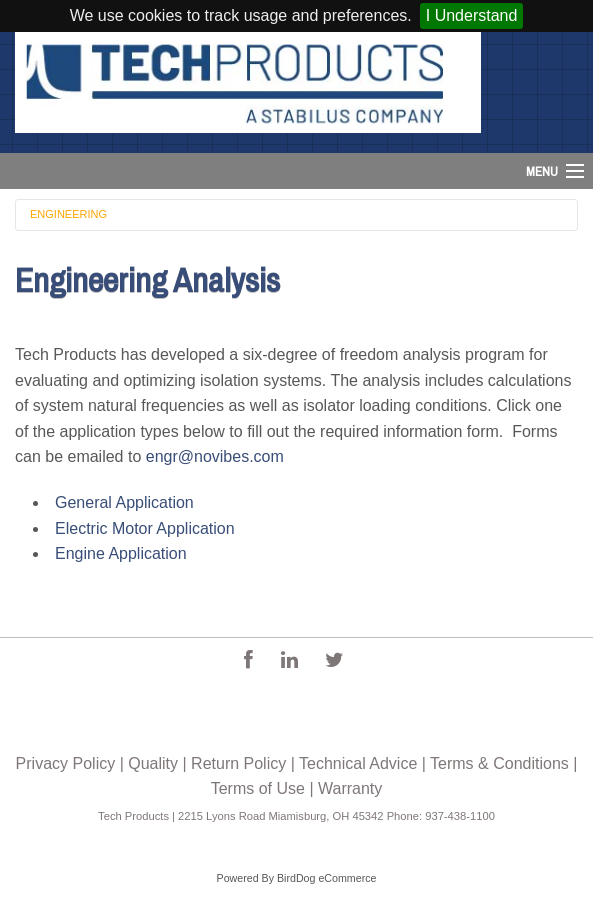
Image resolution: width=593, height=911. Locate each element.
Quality (153, 763)
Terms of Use (258, 788)
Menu (542, 171)
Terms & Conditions (499, 763)
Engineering (68, 214)
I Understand (472, 15)
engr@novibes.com (215, 456)
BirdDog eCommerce (327, 878)
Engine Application (121, 553)
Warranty (350, 788)
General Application (124, 502)
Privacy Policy (66, 763)
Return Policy (238, 763)
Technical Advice (358, 763)
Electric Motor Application (145, 528)
